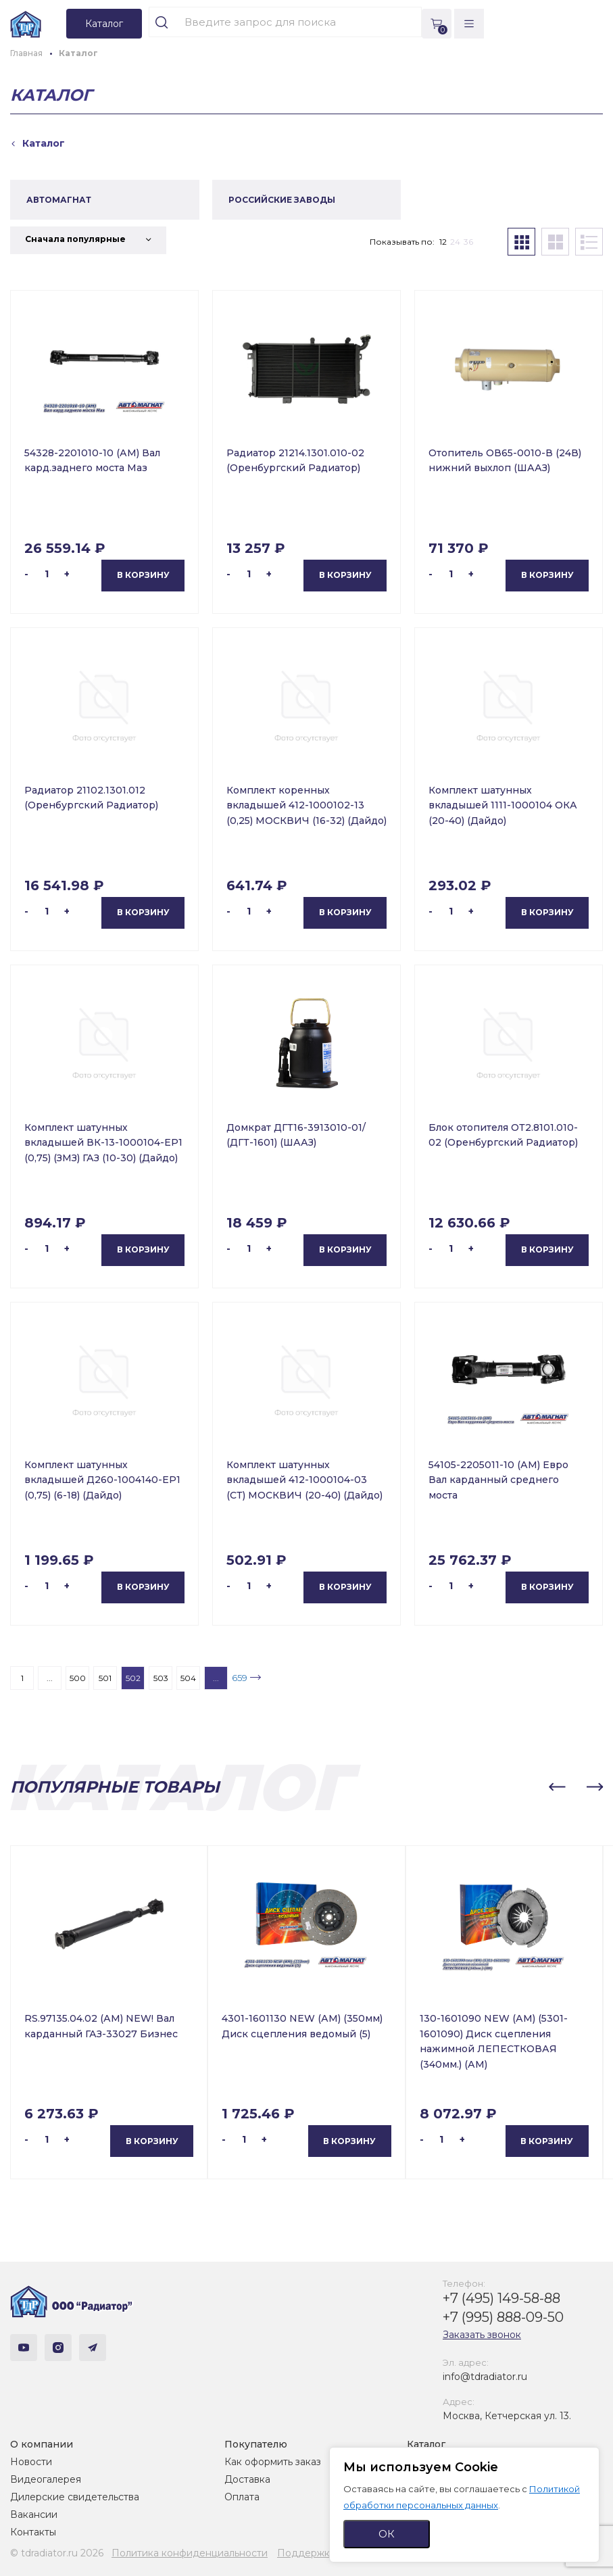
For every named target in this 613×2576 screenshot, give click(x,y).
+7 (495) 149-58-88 (501, 2298)
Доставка (247, 2479)
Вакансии (33, 2514)
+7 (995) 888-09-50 (503, 2317)
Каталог (426, 2444)
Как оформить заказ (272, 2462)
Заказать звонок (482, 2335)
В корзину (143, 575)
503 (160, 1678)
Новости (31, 2462)
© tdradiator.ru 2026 (56, 2553)
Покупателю (255, 2444)
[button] (557, 1787)
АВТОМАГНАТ (58, 200)
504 (188, 1678)
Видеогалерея (45, 2479)
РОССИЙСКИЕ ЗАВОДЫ (281, 200)
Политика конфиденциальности (190, 2553)
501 (105, 1678)
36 (468, 242)
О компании (41, 2444)
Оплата (242, 2497)
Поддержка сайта (321, 2553)
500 (78, 1678)
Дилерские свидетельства (74, 2497)
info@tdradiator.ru (485, 2377)
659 (239, 1677)
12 (443, 242)
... (50, 1678)
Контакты (33, 2532)
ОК (386, 2533)
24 (455, 242)
